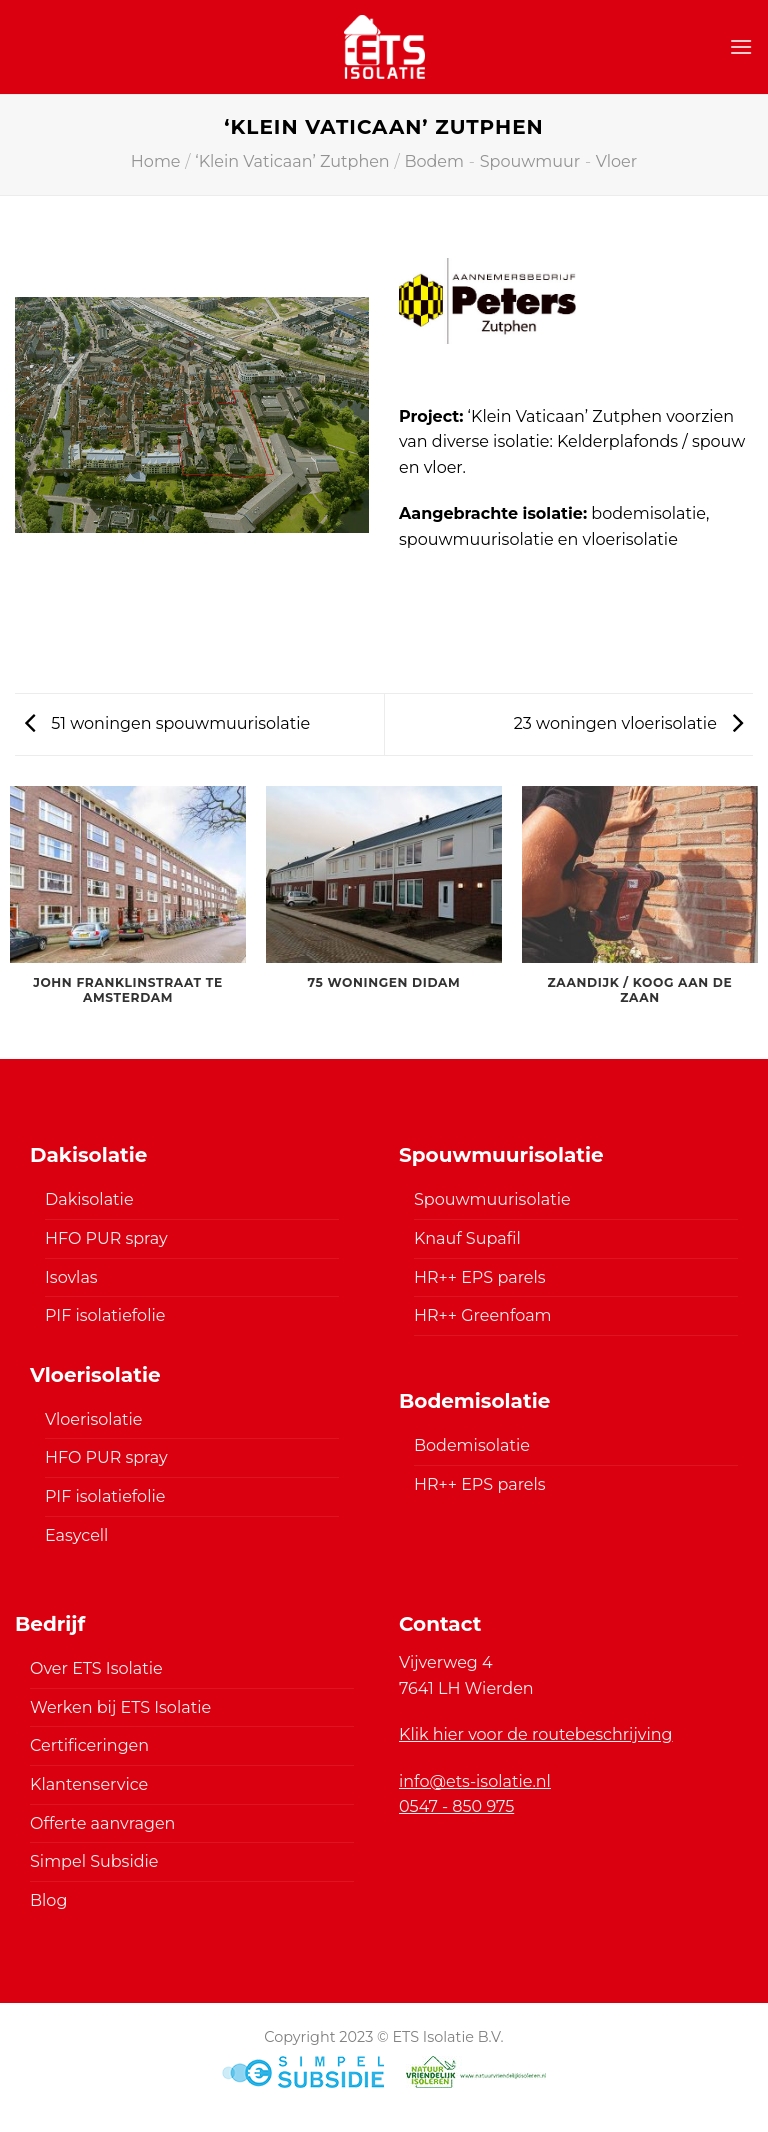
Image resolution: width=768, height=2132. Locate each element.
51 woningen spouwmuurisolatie (167, 723)
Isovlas (71, 1277)
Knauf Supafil (467, 1238)
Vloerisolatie (94, 1419)
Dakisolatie (89, 1199)
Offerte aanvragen (102, 1823)
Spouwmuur (530, 161)
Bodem (434, 161)
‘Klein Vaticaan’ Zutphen (292, 161)
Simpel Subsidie (94, 1861)
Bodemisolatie (472, 1445)
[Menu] (741, 46)
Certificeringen (89, 1745)
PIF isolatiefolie (105, 1315)
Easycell (76, 1535)
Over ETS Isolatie (96, 1668)
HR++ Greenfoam (483, 1315)
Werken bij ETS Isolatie (120, 1707)
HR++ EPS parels (480, 1277)
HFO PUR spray (106, 1238)
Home (156, 161)
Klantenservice (89, 1784)
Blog (48, 1900)
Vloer (616, 161)
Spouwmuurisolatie (492, 1199)
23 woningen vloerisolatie (628, 723)
